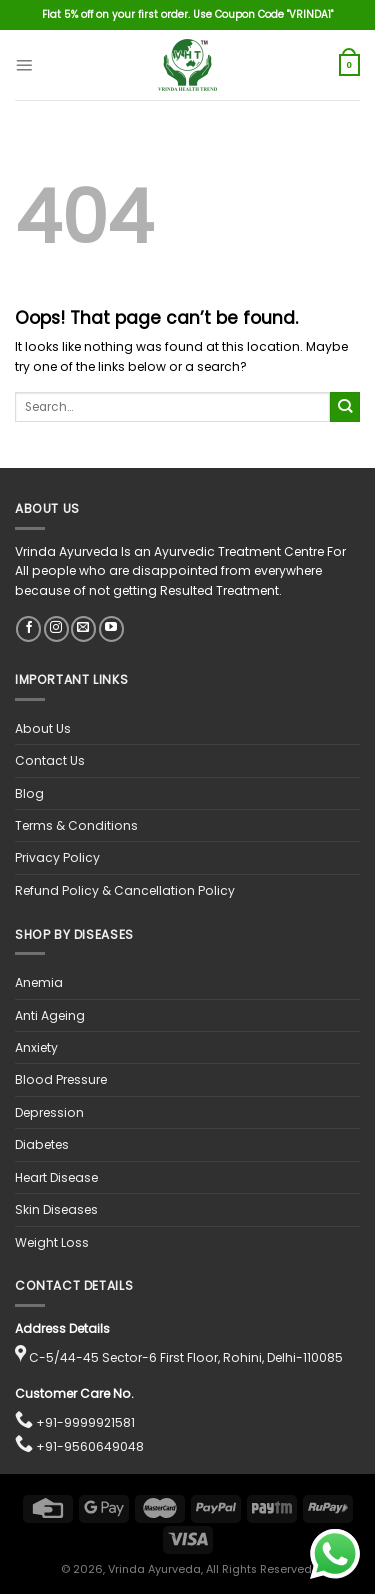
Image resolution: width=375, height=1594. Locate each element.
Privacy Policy (57, 857)
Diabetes (42, 1144)
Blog (29, 793)
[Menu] (24, 65)
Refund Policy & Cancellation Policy (125, 890)
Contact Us (50, 760)
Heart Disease (56, 1177)
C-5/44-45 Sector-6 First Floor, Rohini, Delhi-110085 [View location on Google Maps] (186, 1357)
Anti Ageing (50, 1015)
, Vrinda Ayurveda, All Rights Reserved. (208, 1569)
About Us (43, 728)
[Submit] (345, 407)
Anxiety (36, 1047)
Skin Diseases (56, 1209)
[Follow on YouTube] (111, 629)
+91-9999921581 (85, 1422)
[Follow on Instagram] (56, 629)
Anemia (39, 982)
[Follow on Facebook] (28, 629)
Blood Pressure (61, 1079)
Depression (49, 1112)
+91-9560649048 (90, 1446)
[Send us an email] (83, 629)
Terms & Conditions (76, 825)
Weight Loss (52, 1242)
